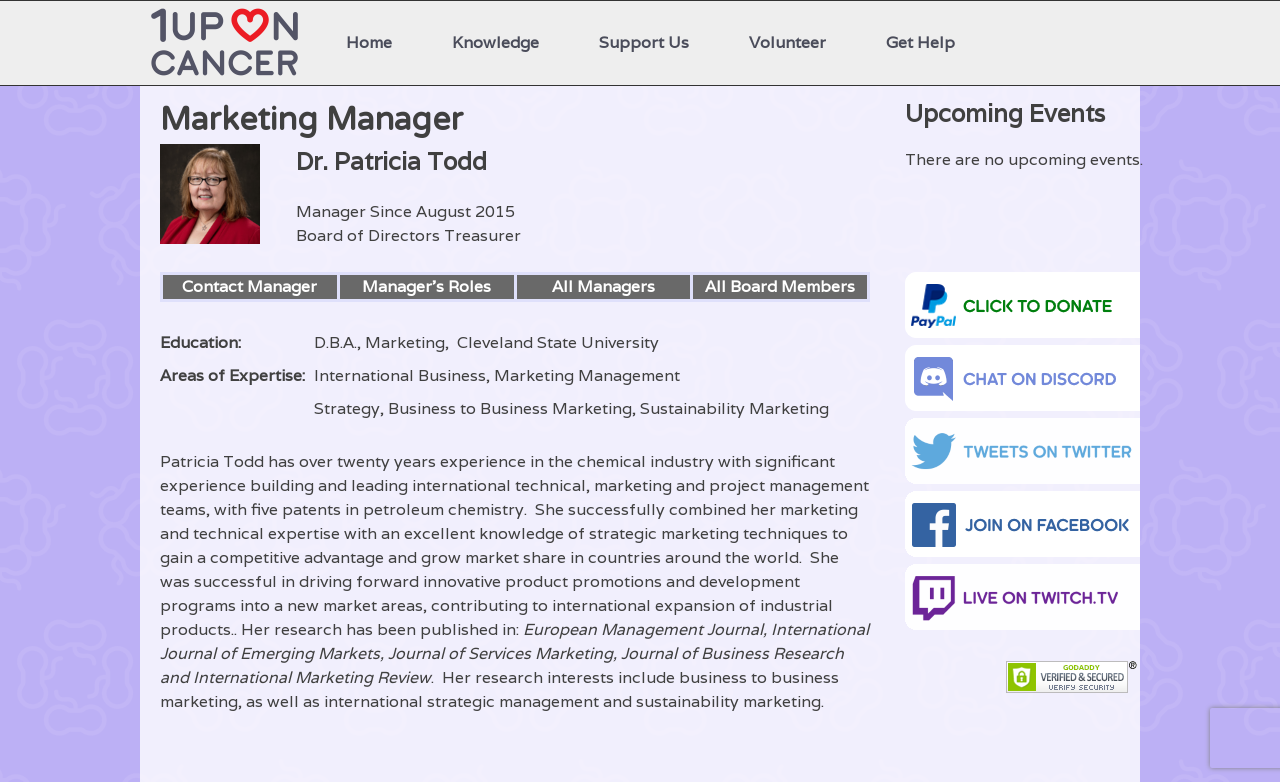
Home (369, 42)
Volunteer (787, 42)
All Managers (603, 286)
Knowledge (495, 42)
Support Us (644, 42)
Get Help (920, 42)
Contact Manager (249, 286)
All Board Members (780, 286)
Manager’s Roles (426, 286)
